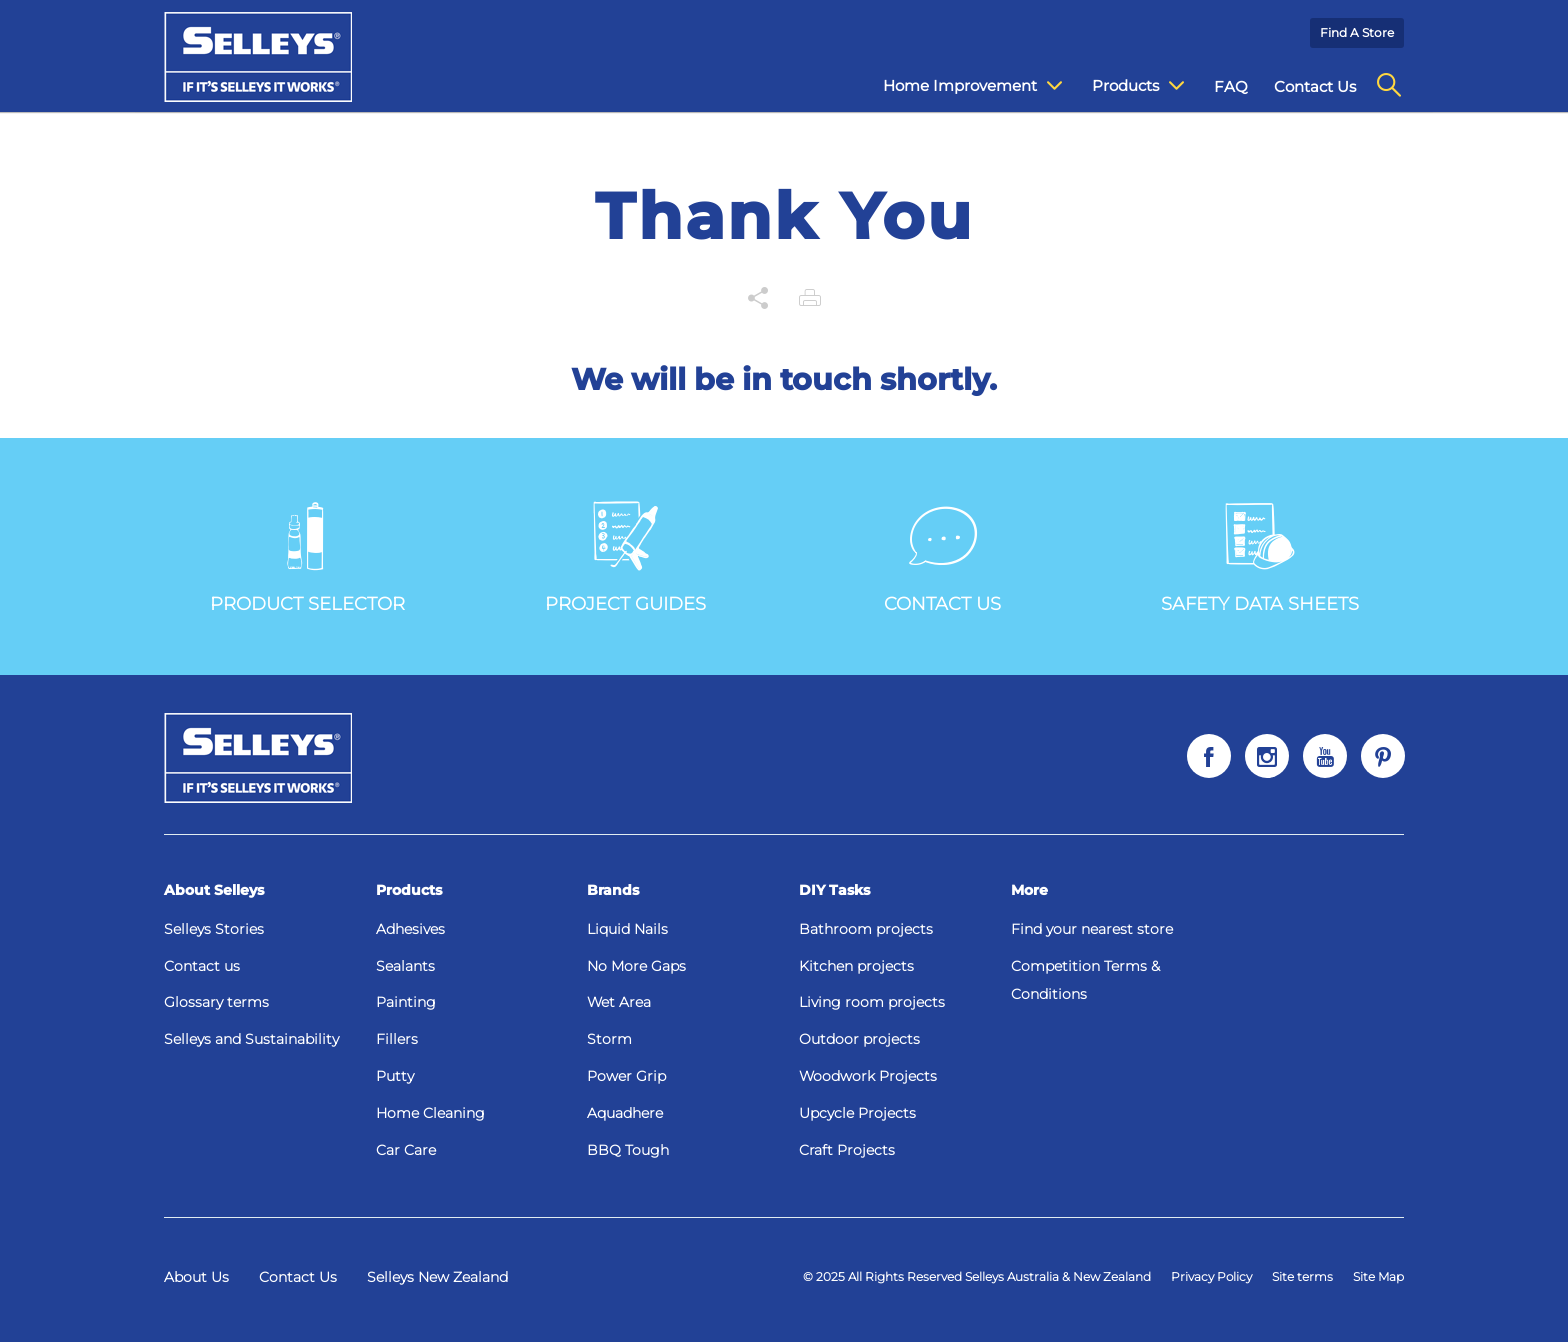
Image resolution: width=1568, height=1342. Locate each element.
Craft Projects (847, 1150)
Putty (395, 1076)
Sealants (405, 966)
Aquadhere (625, 1113)
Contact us (202, 966)
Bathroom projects (866, 929)
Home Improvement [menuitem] (972, 86)
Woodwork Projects (868, 1076)
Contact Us (298, 1277)
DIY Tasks (834, 890)
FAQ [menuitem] (1231, 86)
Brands (613, 890)
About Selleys (214, 890)
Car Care (406, 1150)
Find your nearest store (1092, 929)
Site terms (1302, 1276)
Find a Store (1357, 32)
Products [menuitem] (1138, 86)
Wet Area (619, 1002)
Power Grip (626, 1076)
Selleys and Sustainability (251, 1039)
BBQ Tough (628, 1150)
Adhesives (410, 929)
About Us (196, 1277)
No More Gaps (636, 966)
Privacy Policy (1211, 1276)
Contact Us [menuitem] (1315, 86)
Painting (406, 1002)
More (1029, 890)
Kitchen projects (856, 966)
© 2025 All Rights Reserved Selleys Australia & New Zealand (977, 1276)
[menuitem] (1389, 85)
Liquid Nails (627, 929)
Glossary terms (216, 1002)
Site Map (1378, 1276)
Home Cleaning (430, 1113)
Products (409, 890)
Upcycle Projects (857, 1113)
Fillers (397, 1039)
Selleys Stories (214, 929)
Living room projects (872, 1002)
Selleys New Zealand (437, 1277)
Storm (609, 1039)
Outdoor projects (859, 1039)
